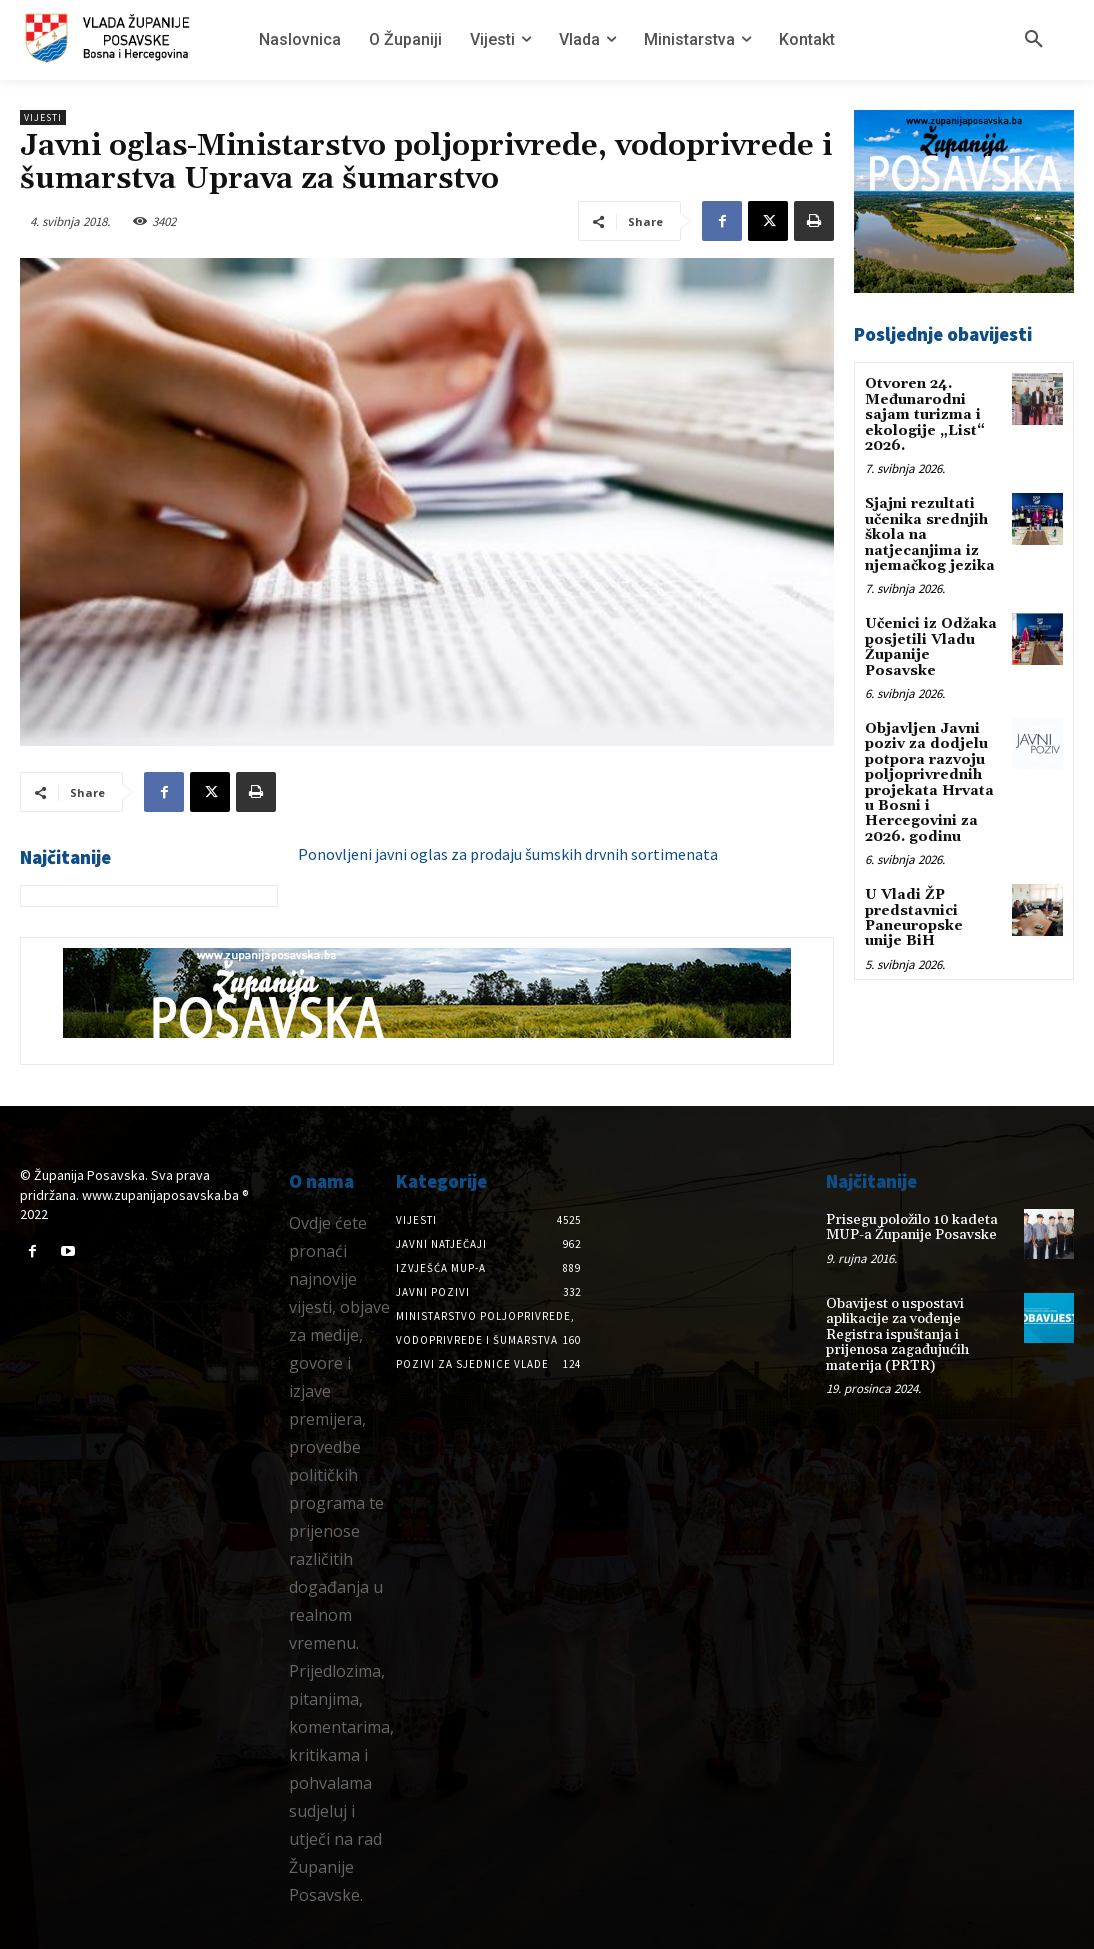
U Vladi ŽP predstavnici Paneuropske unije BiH (914, 918)
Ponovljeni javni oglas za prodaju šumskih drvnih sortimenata (508, 854)
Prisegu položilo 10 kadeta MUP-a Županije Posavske (912, 1227)
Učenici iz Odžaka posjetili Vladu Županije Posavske (931, 647)
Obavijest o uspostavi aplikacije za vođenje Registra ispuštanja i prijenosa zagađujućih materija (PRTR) (897, 1335)
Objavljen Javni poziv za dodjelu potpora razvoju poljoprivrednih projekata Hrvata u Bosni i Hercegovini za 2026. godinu (929, 783)
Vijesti (43, 117)
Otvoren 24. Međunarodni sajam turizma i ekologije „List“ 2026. (925, 415)
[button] (1034, 40)
